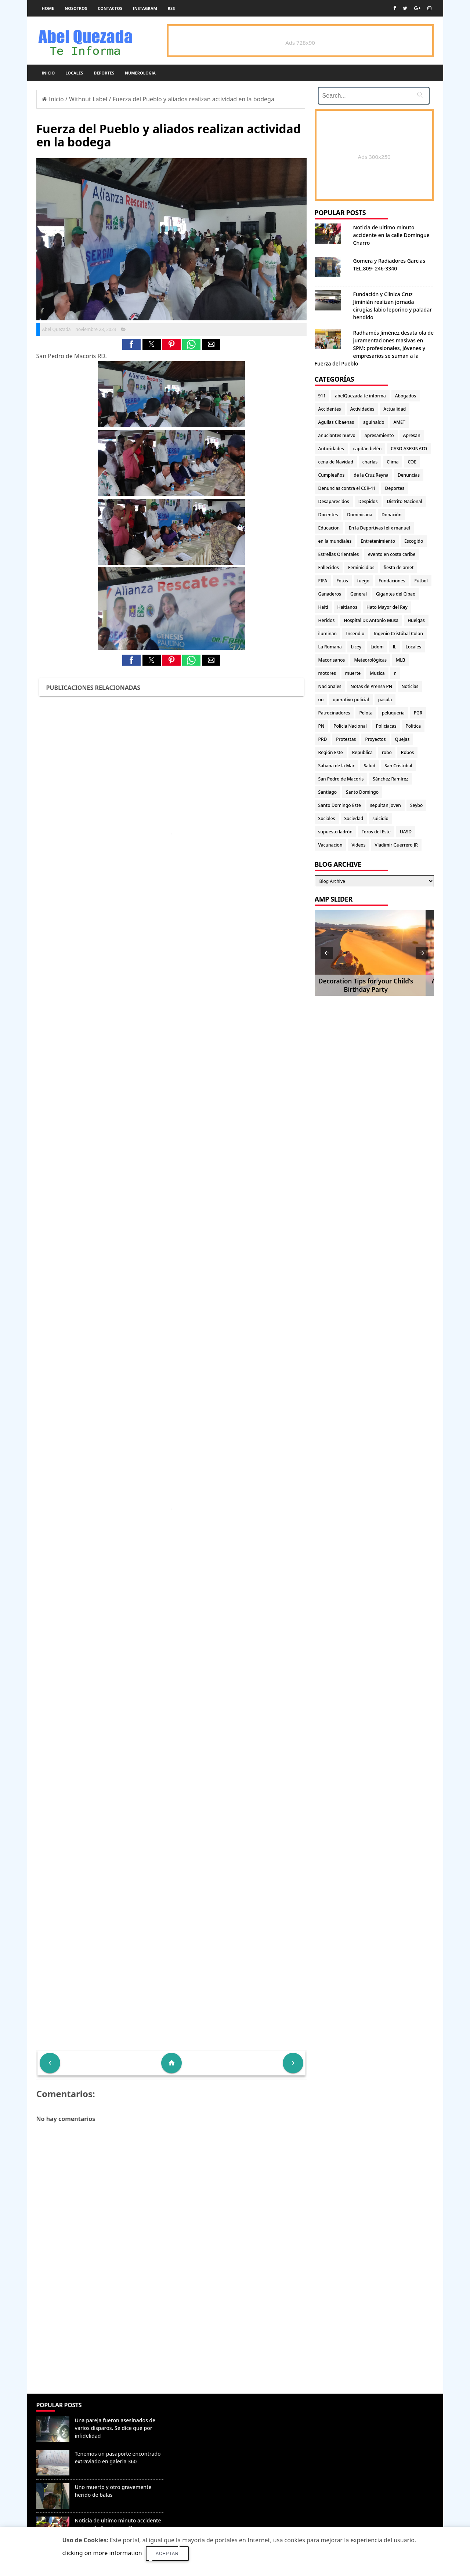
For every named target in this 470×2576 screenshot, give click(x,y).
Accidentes (329, 409)
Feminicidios (361, 567)
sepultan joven (385, 805)
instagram (145, 8)
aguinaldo (373, 422)
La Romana (330, 647)
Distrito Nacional (404, 501)
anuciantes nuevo (336, 435)
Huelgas (416, 620)
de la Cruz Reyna (371, 475)
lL (395, 647)
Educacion (329, 528)
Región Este (330, 752)
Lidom (377, 647)
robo (387, 752)
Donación (391, 515)
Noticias (409, 686)
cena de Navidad (335, 462)
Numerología (140, 73)
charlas (369, 462)
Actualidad (394, 409)
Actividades (362, 409)
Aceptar (167, 2553)
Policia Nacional (350, 726)
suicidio (380, 818)
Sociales (326, 818)
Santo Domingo (362, 792)
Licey (356, 647)
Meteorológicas (370, 660)
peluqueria (393, 713)
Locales (74, 73)
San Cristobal (398, 766)
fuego (363, 581)
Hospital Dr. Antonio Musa (371, 620)
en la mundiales (335, 541)
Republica (362, 752)
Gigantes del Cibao (395, 594)
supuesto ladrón (335, 832)
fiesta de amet (399, 567)
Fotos (342, 581)
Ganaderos (329, 594)
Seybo (416, 805)
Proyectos (375, 739)
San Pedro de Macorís (341, 779)
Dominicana (359, 515)
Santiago (327, 792)
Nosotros (76, 8)
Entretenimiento (378, 541)
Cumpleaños (331, 475)
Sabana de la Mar (336, 766)
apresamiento (379, 435)
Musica (377, 673)
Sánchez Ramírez (390, 779)
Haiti (323, 607)
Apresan (411, 435)
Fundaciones (392, 581)
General (358, 594)
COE (412, 462)
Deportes (104, 73)
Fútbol (420, 581)
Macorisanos (331, 660)
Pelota (365, 713)
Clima (392, 462)
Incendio (355, 633)
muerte (353, 673)
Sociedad (354, 818)
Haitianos (347, 607)
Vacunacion (330, 845)
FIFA (323, 581)
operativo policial (351, 699)
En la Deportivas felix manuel (379, 528)
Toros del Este (376, 832)
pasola (385, 699)
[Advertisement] (171, 2340)
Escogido (413, 541)
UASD (406, 832)
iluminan (327, 633)
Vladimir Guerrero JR (396, 845)
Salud (370, 766)
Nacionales (329, 686)
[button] (131, 344)
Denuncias (409, 475)
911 (322, 396)
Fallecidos (328, 567)
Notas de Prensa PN (372, 686)
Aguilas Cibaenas (336, 422)
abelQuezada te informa (360, 396)
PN (321, 726)
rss (171, 8)
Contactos (110, 8)
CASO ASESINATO (409, 448)
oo (321, 699)
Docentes (328, 515)
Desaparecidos (333, 501)
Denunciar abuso (200, 2412)
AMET (399, 422)
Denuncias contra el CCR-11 (347, 488)
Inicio (48, 73)
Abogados (405, 396)
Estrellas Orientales (338, 554)
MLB (400, 660)
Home (48, 8)
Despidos (368, 501)
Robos (407, 752)
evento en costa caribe (391, 554)
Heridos (326, 620)
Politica (413, 726)
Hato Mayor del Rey (387, 607)
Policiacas (386, 726)
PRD (322, 739)
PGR (418, 713)
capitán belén (367, 448)
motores (327, 673)
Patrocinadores (334, 713)
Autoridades (331, 448)
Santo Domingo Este (339, 805)
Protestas (346, 739)
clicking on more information (102, 2553)
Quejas (402, 739)
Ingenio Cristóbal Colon (398, 633)
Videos (358, 845)
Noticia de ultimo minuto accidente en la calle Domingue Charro (391, 235)
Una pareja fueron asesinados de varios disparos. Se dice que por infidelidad (115, 2428)
